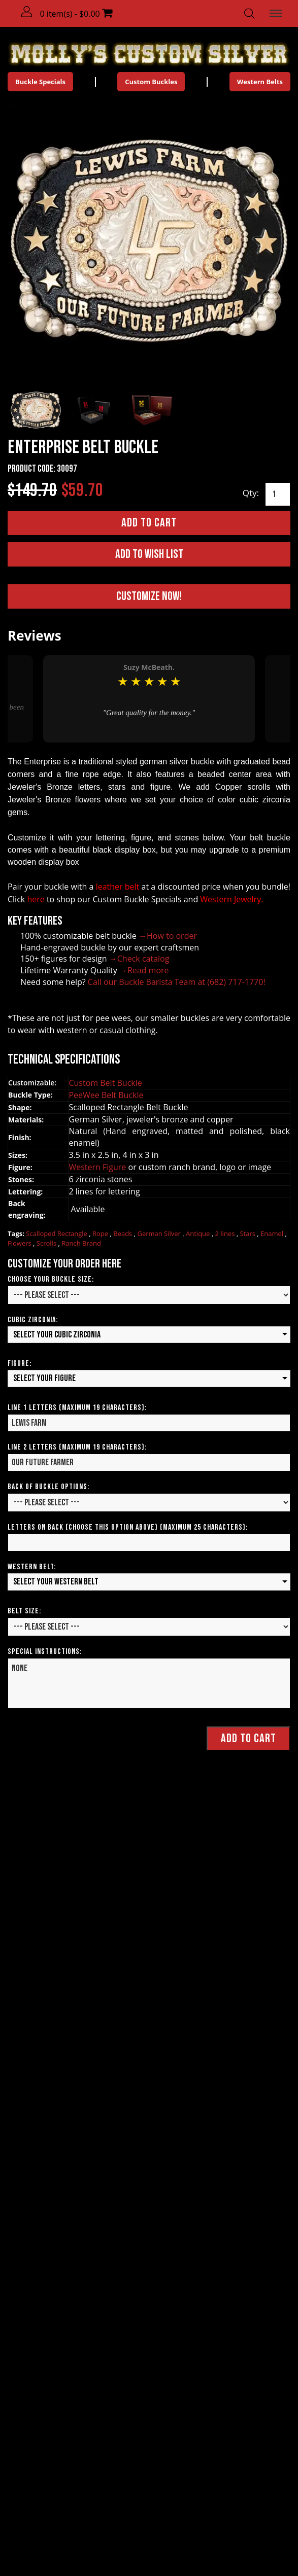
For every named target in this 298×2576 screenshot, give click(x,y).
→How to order (168, 935)
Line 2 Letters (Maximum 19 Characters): (77, 1447)
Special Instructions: (45, 1651)
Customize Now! (149, 596)
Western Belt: (32, 1567)
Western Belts (260, 81)
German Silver (159, 1233)
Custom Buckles (151, 81)
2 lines (226, 1233)
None (149, 1683)
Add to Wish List (149, 554)
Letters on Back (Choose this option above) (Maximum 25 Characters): (128, 1527)
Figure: (19, 1363)
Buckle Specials (40, 81)
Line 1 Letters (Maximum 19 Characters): (77, 1408)
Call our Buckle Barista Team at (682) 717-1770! (177, 981)
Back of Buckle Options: (48, 1487)
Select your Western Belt (55, 1581)
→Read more (144, 970)
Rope (101, 1233)
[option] (149, 699)
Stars (248, 1233)
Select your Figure (44, 1378)
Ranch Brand (81, 1243)
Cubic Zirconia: (33, 1320)
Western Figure (98, 1167)
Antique (199, 1233)
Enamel (272, 1233)
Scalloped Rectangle (57, 1233)
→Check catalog (139, 958)
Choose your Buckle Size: (51, 1279)
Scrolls (47, 1243)
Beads (123, 1233)
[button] (27, 12)
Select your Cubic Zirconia (57, 1334)
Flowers (20, 1243)
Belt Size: (24, 1611)
